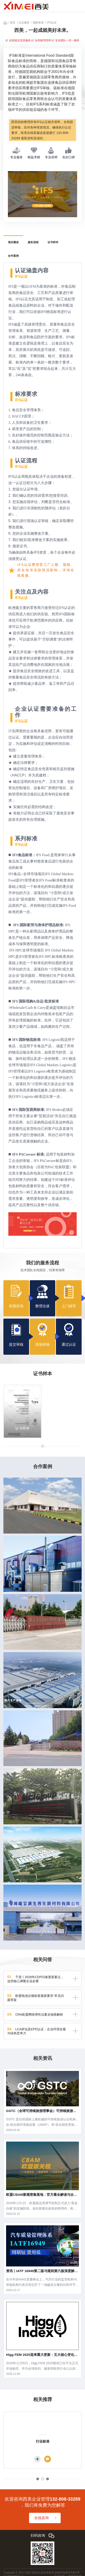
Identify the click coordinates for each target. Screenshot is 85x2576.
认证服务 (24, 22)
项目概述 (13, 242)
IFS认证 (52, 22)
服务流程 (33, 242)
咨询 (47, 2459)
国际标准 (38, 22)
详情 (37, 2459)
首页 (12, 22)
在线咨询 (41, 2518)
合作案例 (13, 255)
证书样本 (53, 242)
